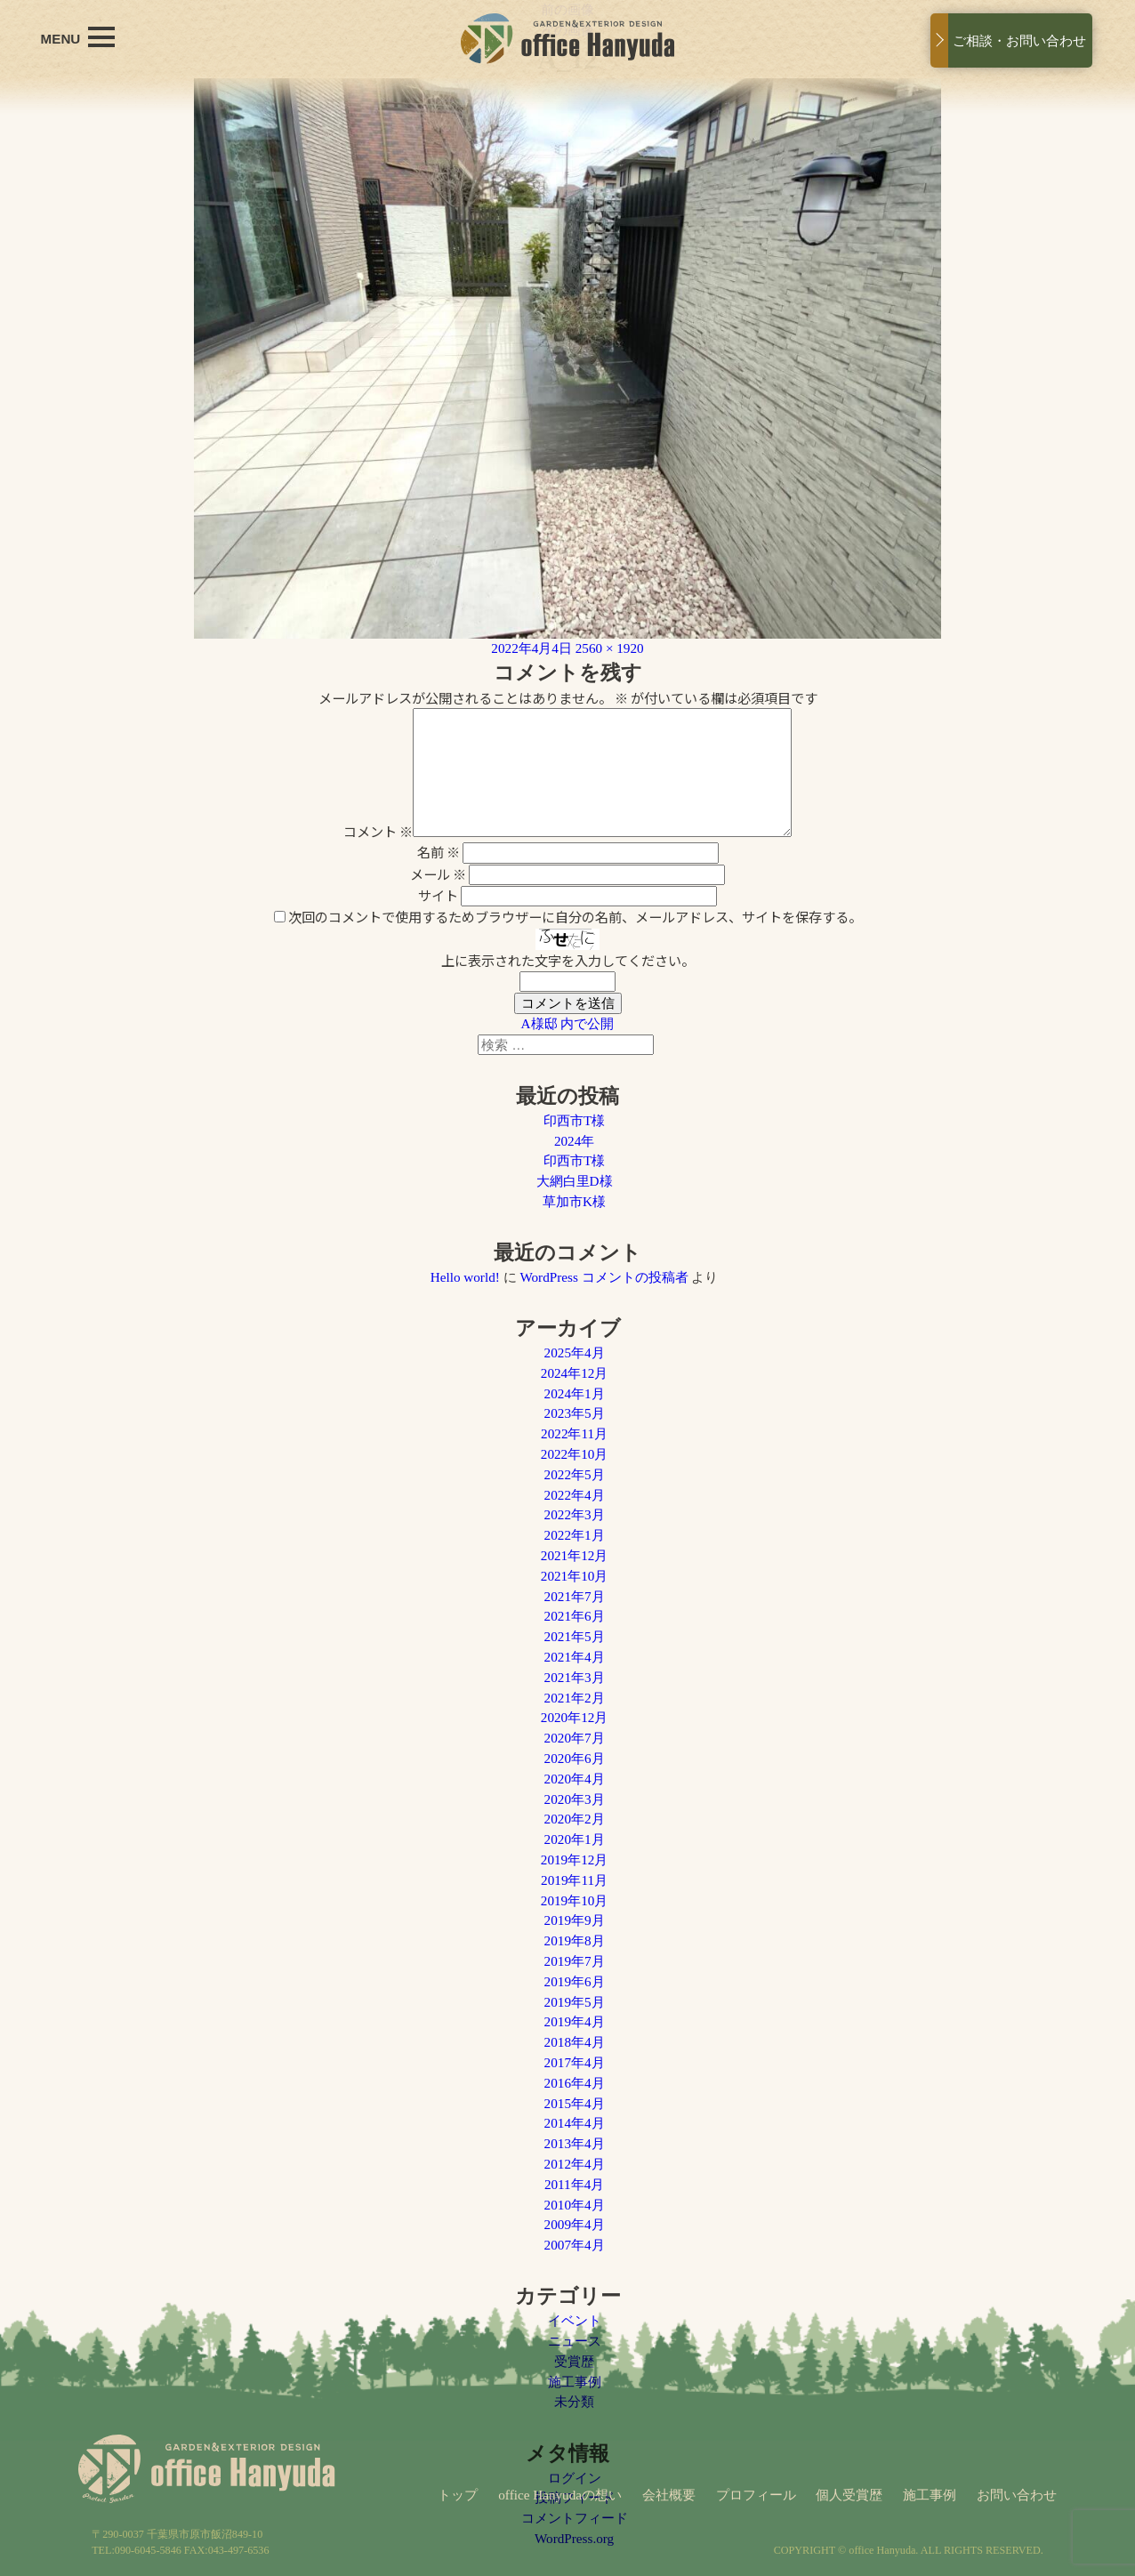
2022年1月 (574, 1534)
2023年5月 (574, 1413)
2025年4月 (574, 1352)
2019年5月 (574, 2001)
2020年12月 (574, 1717)
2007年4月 (574, 2244)
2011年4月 (574, 2184)
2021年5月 (574, 1636)
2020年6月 (574, 1758)
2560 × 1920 (610, 648)
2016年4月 (574, 2082)
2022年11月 (574, 1433)
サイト (438, 895)
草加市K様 (574, 1201)
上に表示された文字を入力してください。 (568, 960)
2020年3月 (574, 1799)
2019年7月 (574, 1960)
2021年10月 (574, 1575)
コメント (378, 831)
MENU (78, 37)
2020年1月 (574, 1839)
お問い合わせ (1017, 2494)
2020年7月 (574, 1737)
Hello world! (465, 1276)
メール (438, 873)
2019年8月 (574, 1940)
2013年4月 (574, 2143)
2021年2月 (574, 1697)
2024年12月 (574, 1373)
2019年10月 (574, 1900)
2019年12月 (574, 1859)
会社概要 (669, 2494)
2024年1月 (574, 1393)
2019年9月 (574, 1920)
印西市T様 (574, 1120)
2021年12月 (574, 1555)
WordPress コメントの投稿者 (603, 1276)
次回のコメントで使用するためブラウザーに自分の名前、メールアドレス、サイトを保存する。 (575, 916)
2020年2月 (574, 1818)
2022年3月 (574, 1514)
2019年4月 (574, 2021)
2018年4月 (574, 2041)
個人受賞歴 (849, 2494)
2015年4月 (574, 2103)
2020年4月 (574, 1778)
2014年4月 (574, 2122)
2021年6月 (574, 1615)
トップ (458, 2494)
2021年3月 (574, 1677)
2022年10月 (574, 1453)
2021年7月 (574, 1596)
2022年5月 (574, 1474)
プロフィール (756, 2494)
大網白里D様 (574, 1180)
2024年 (574, 1140)
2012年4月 (574, 2163)
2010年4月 (574, 2204)
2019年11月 (574, 1880)
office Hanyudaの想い (560, 2494)
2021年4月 (574, 1656)
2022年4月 (574, 1494)
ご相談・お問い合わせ (1019, 40)
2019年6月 (574, 1981)
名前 (438, 851)
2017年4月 (574, 2062)
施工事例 (929, 2494)
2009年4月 (574, 2224)
